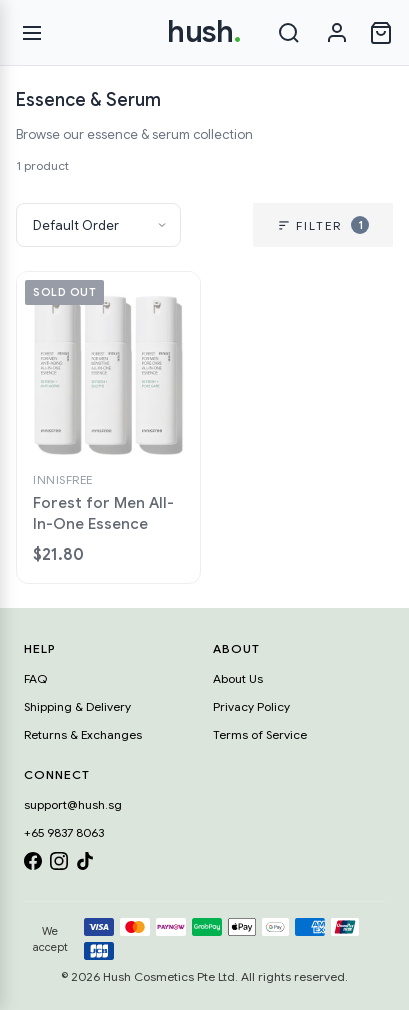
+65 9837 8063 (64, 832)
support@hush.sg (73, 804)
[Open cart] (381, 33)
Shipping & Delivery (77, 706)
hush (204, 32)
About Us (238, 678)
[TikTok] (85, 864)
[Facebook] (33, 864)
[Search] (289, 33)
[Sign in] (337, 33)
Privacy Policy (251, 706)
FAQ (35, 678)
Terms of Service (260, 734)
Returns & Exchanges (83, 734)
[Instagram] (59, 864)
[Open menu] (32, 33)
